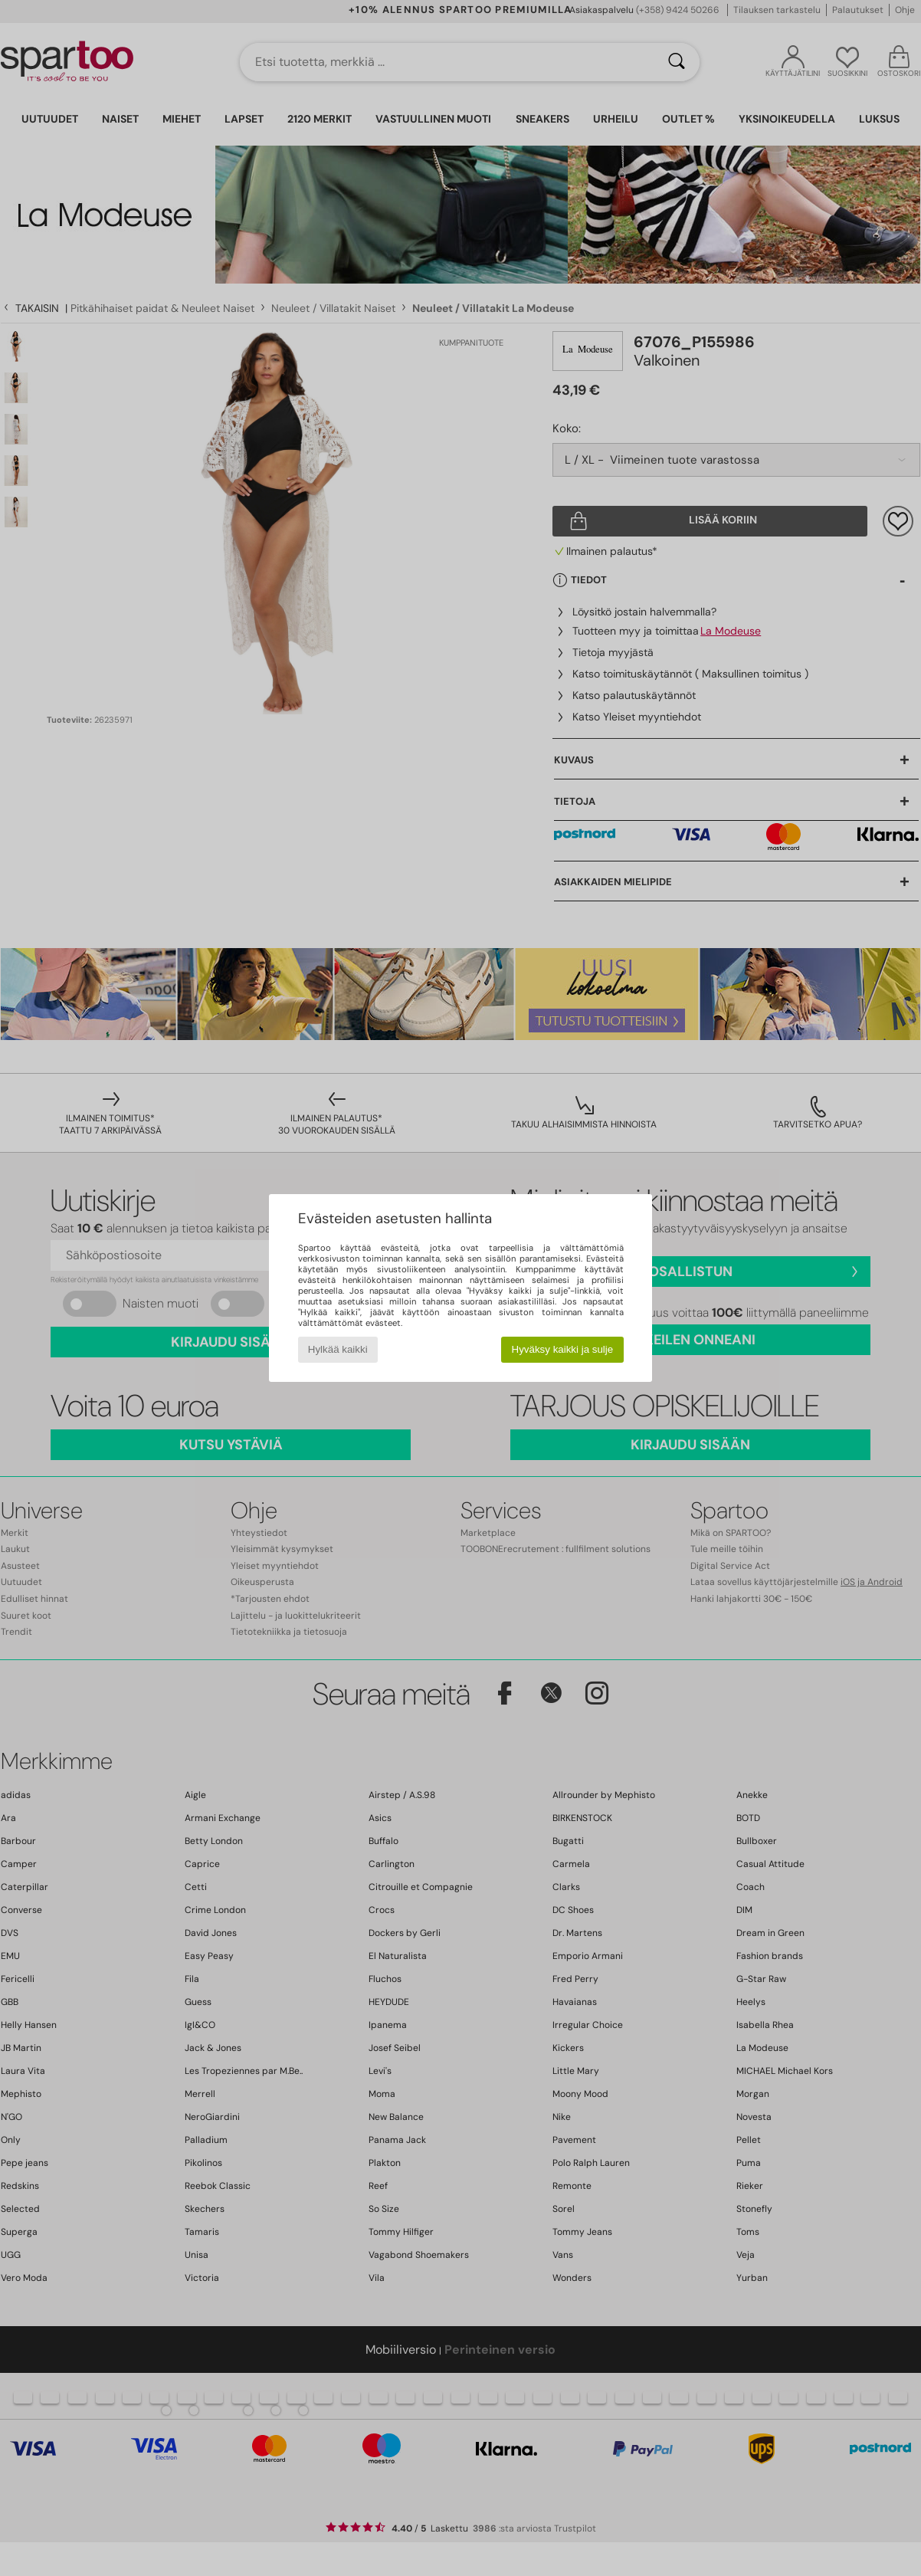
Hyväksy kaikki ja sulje (563, 1349)
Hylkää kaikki (338, 1349)
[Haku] (676, 62)
